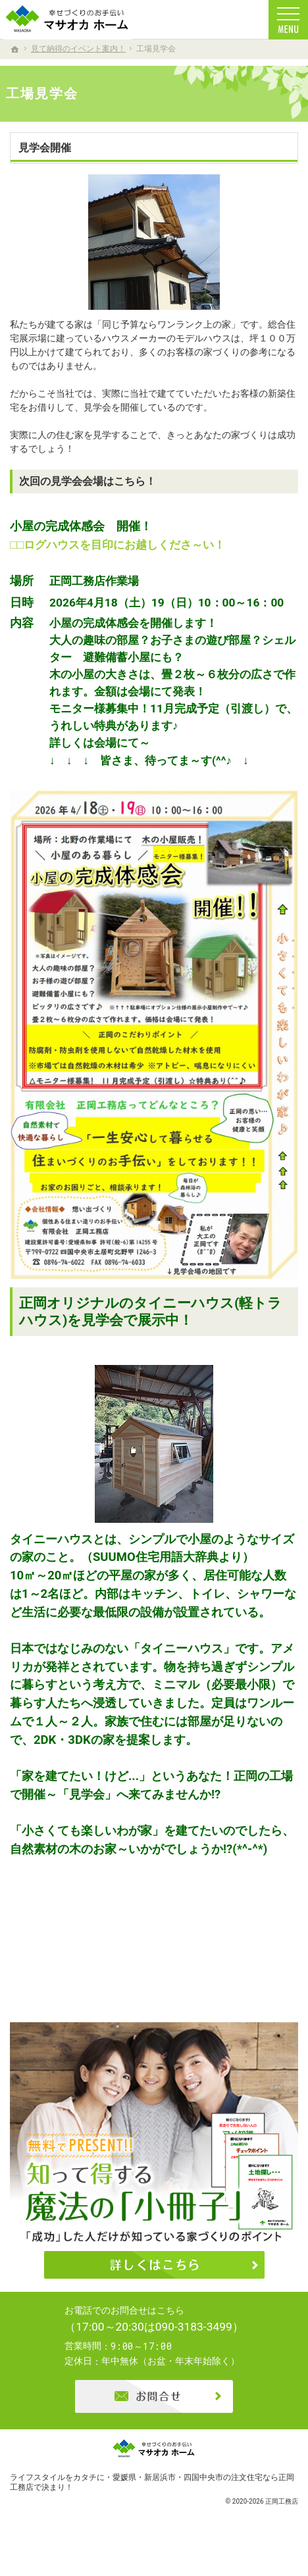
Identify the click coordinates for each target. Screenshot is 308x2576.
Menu (288, 19)
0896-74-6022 (165, 2332)
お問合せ (154, 2420)
